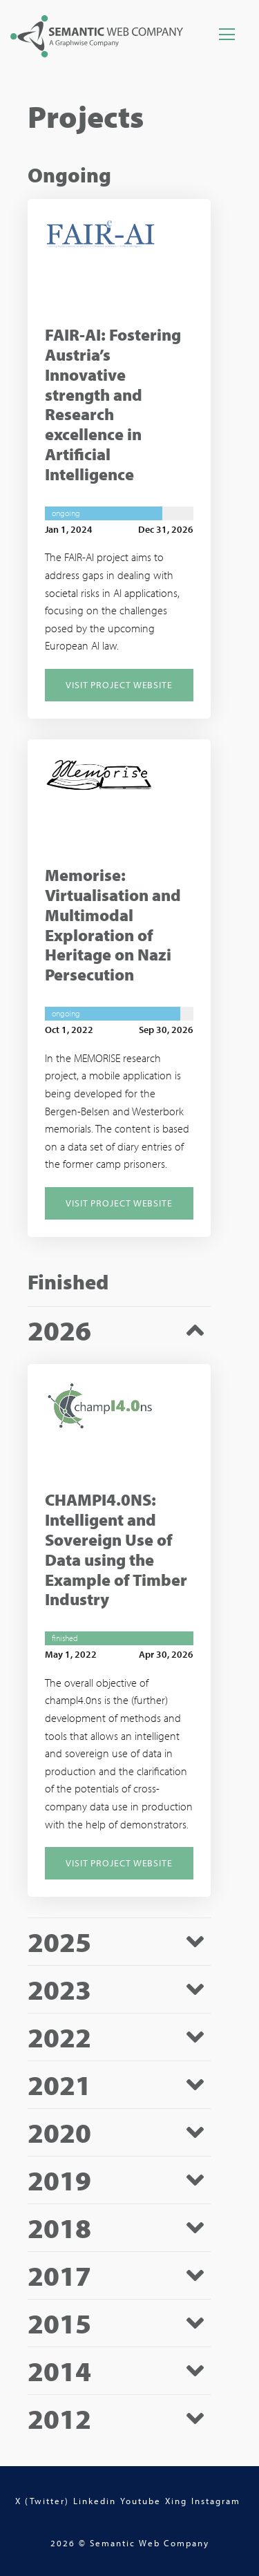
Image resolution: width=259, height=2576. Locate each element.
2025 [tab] (59, 1942)
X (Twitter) (42, 2500)
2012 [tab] (59, 2418)
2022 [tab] (59, 2037)
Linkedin (94, 2500)
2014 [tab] (59, 2371)
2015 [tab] (59, 2323)
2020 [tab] (59, 2132)
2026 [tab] (59, 1330)
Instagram (215, 2500)
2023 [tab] (59, 1989)
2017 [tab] (59, 2275)
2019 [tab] (59, 2180)
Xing (176, 2500)
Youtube (140, 2500)
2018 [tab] (59, 2228)
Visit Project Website (119, 685)
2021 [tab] (59, 2085)
